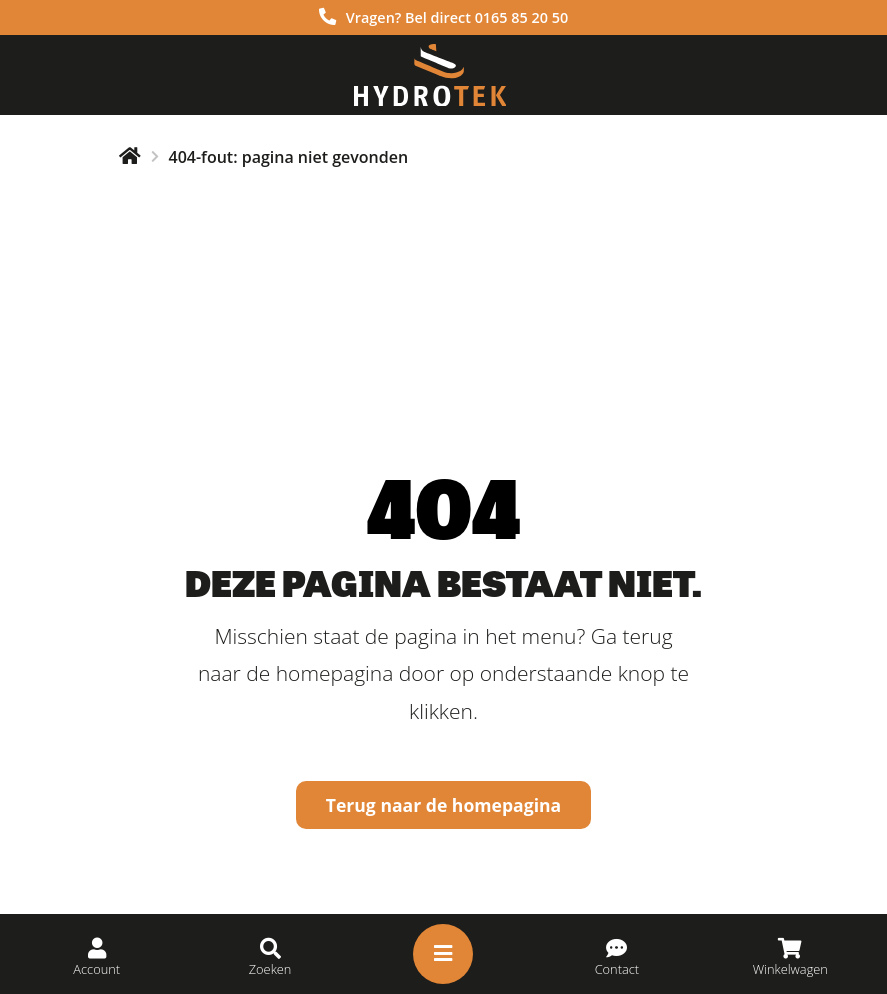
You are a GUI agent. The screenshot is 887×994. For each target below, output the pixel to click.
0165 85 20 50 (522, 17)
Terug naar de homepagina (444, 805)
